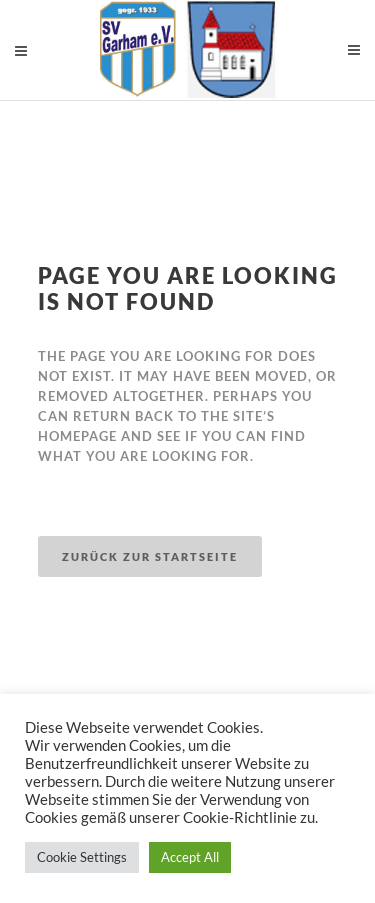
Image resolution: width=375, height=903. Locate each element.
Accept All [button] (190, 857)
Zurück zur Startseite (150, 556)
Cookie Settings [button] (82, 857)
